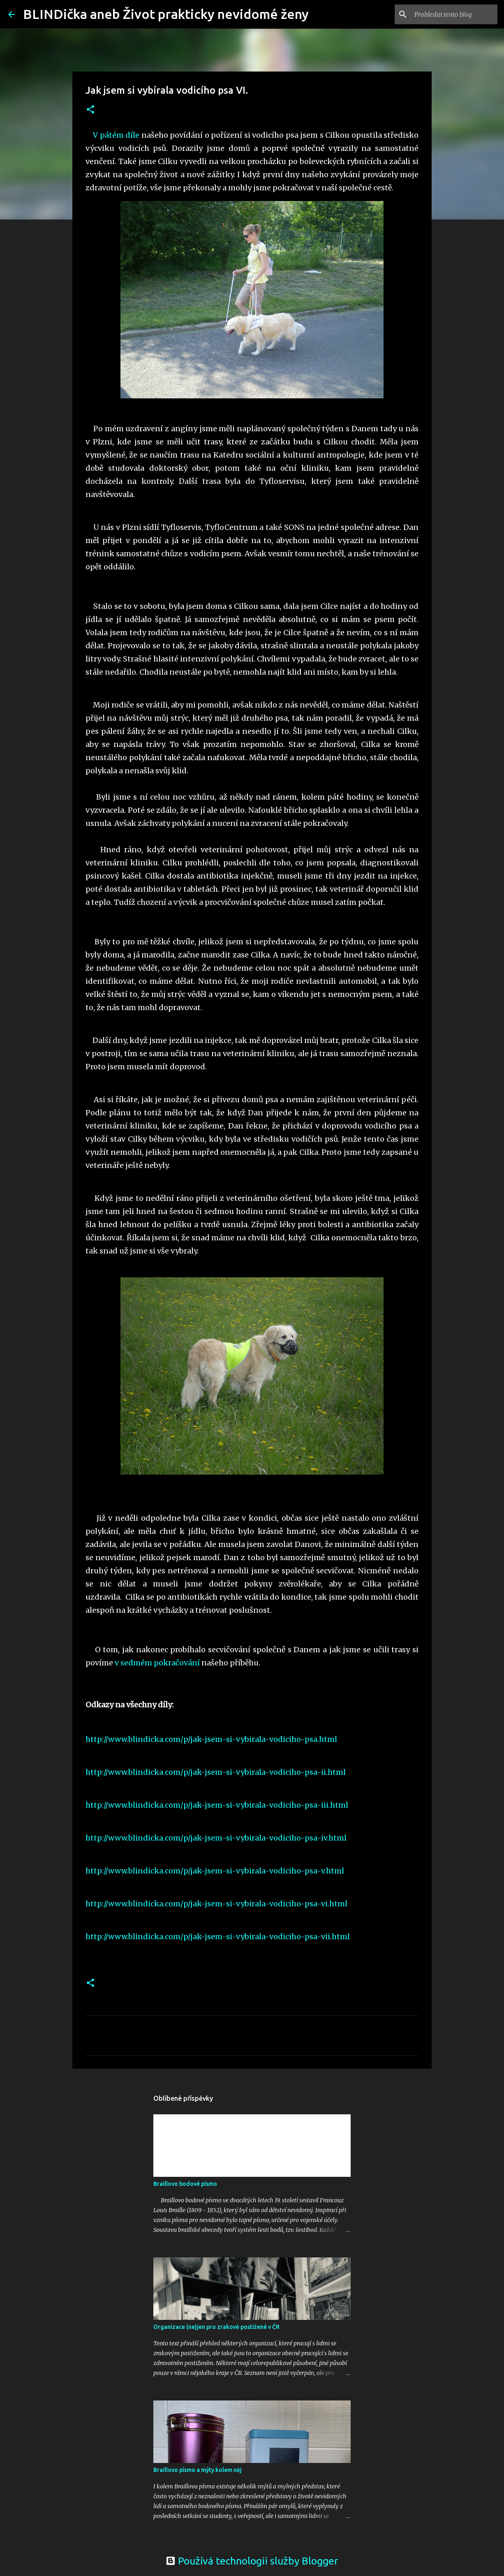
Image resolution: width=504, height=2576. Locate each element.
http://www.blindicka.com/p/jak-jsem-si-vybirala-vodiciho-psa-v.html (215, 1870)
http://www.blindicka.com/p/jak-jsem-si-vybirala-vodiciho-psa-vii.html (218, 1936)
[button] (90, 110)
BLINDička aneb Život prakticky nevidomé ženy (166, 14)
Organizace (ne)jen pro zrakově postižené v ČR (216, 2327)
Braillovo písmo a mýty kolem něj (197, 2470)
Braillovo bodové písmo (185, 2184)
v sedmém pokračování (157, 1662)
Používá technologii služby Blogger (252, 2561)
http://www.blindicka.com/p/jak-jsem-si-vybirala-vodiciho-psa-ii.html (216, 1772)
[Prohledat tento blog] (454, 14)
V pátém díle (116, 135)
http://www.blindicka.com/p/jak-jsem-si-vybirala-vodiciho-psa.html (211, 1739)
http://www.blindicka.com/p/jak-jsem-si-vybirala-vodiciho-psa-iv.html (216, 1838)
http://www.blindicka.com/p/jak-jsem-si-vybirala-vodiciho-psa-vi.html (216, 1903)
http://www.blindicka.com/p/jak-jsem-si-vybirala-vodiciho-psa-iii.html (217, 1805)
